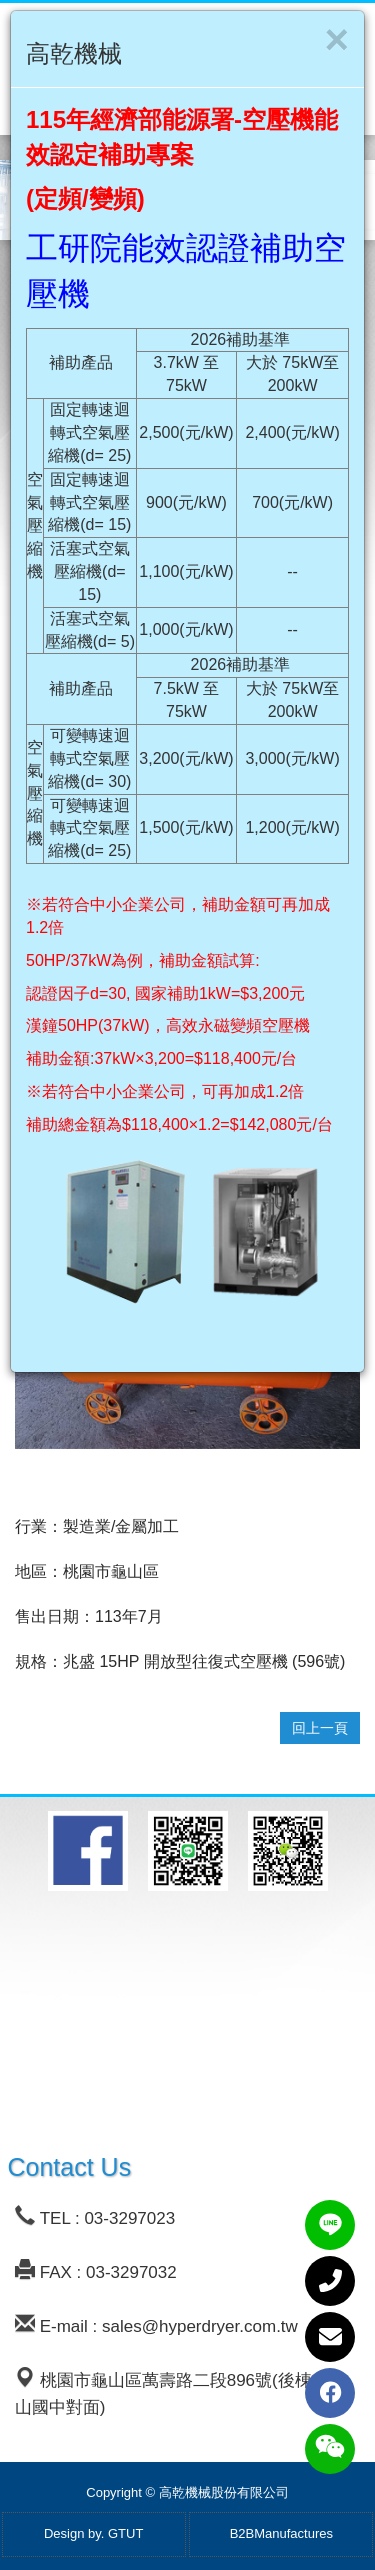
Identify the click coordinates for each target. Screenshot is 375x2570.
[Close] (336, 40)
